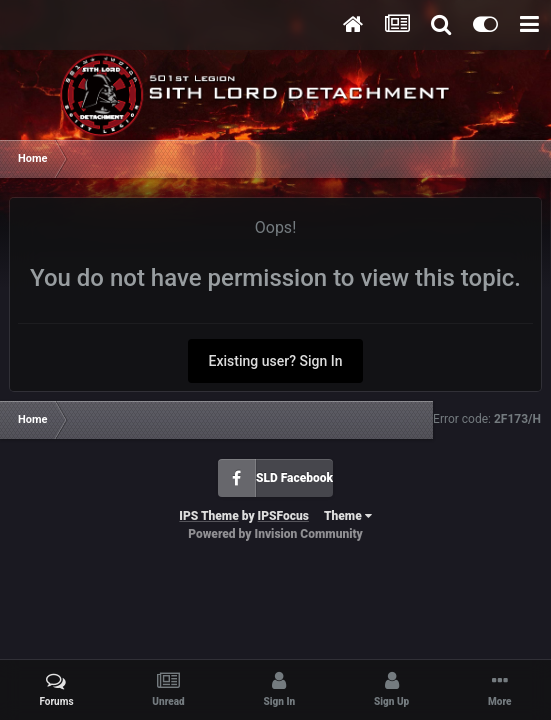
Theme (348, 516)
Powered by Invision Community (275, 534)
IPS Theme (208, 516)
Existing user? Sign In (276, 361)
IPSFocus (283, 516)
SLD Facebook (294, 478)
